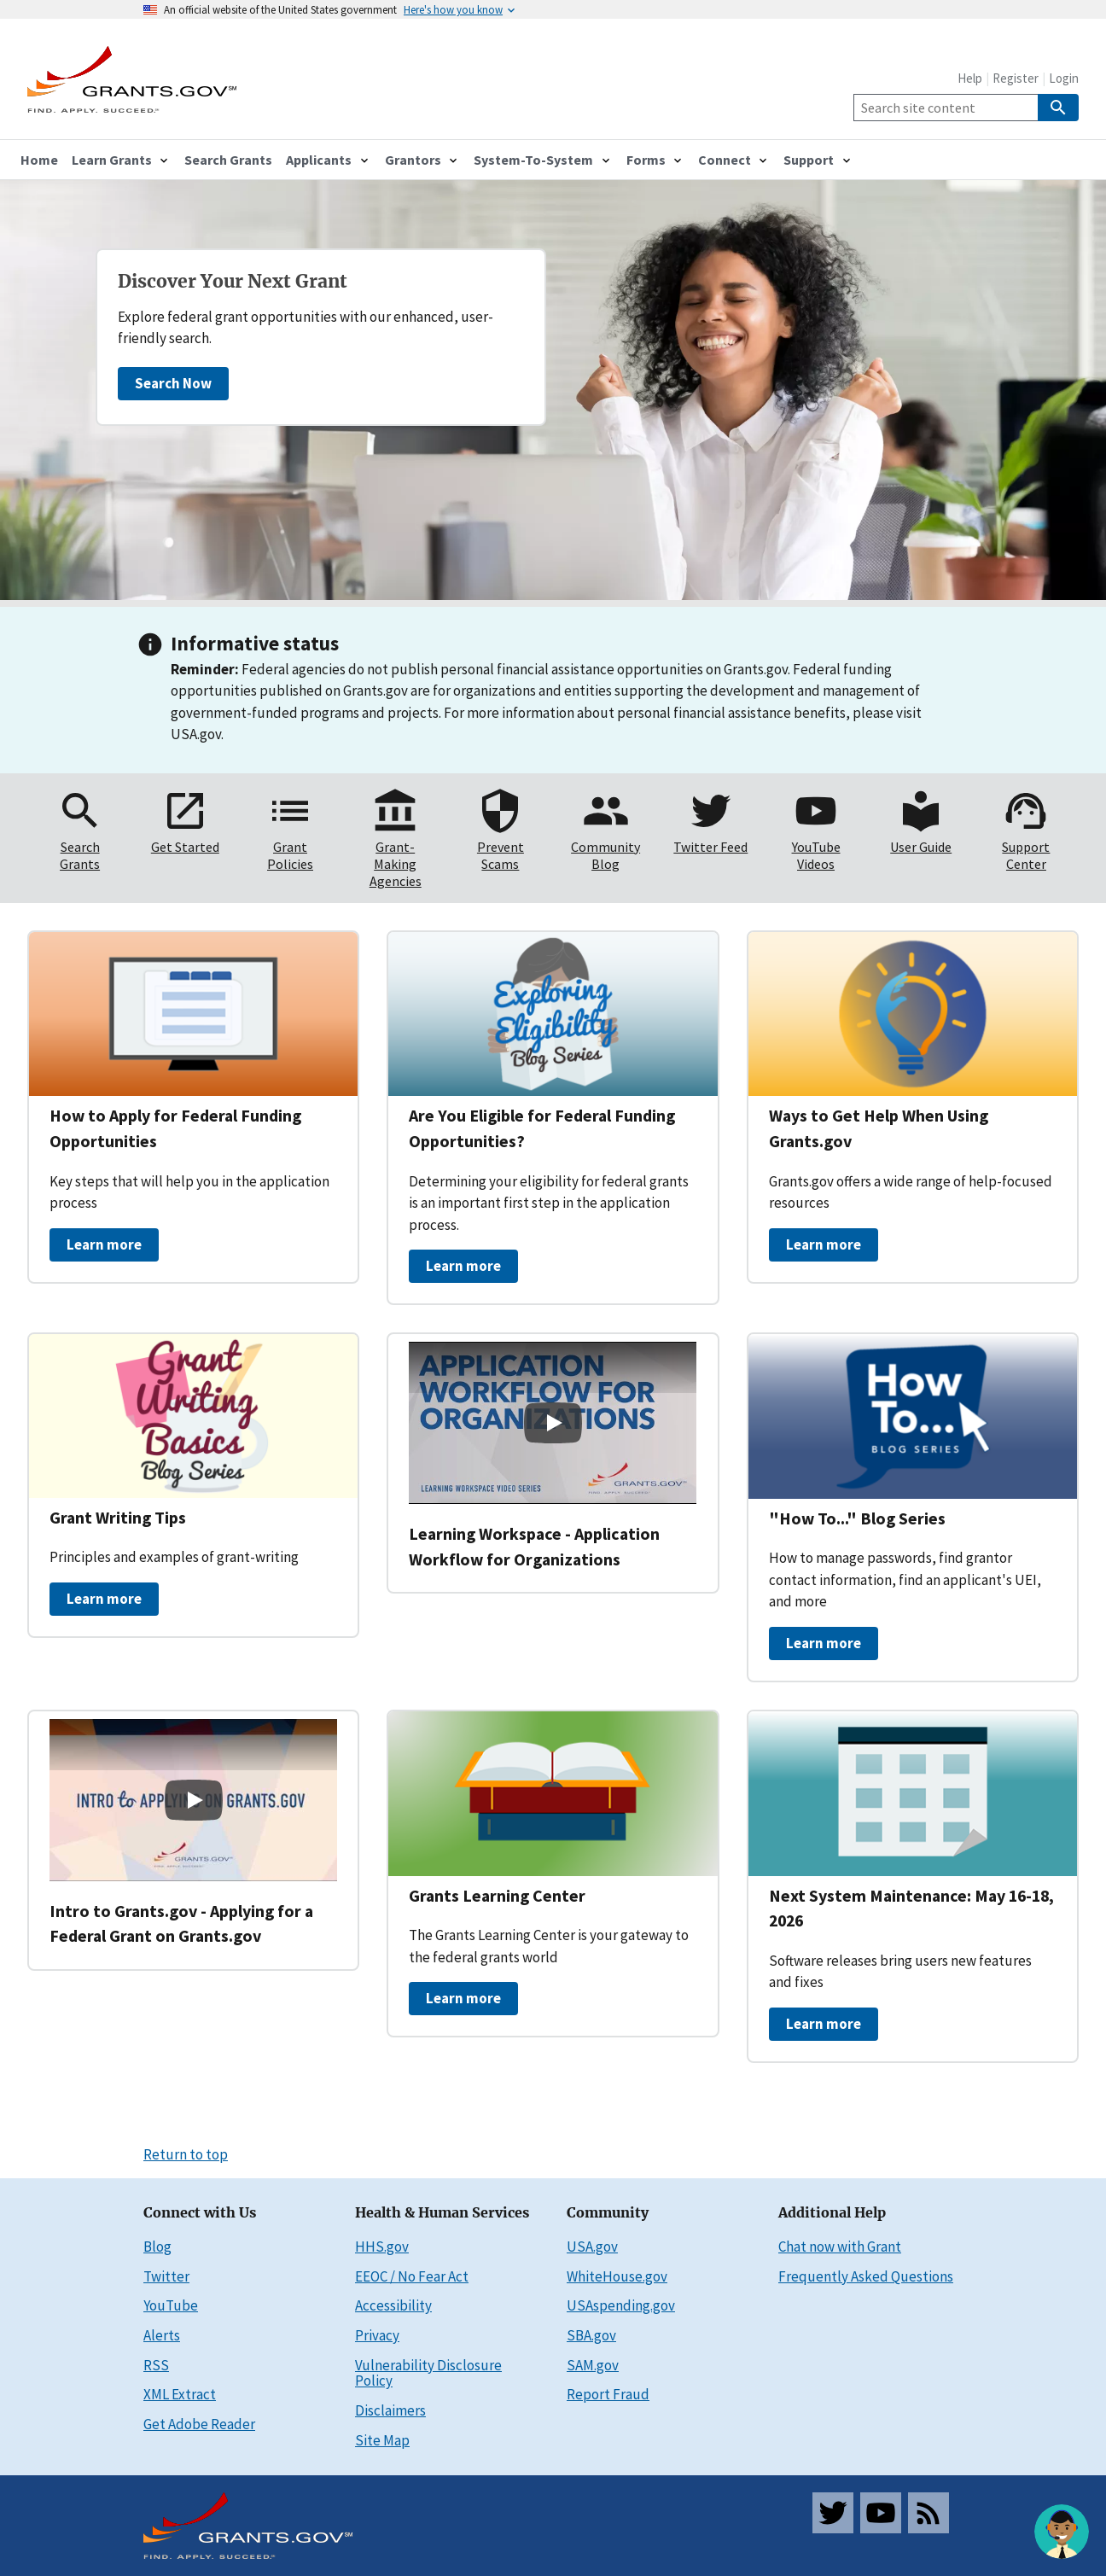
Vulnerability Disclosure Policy (428, 2373)
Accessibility (393, 2305)
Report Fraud (608, 2394)
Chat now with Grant (839, 2246)
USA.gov (592, 2246)
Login (1064, 78)
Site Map (382, 2440)
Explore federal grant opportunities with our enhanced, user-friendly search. (305, 327)
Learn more (104, 1244)
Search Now (173, 383)
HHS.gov (382, 2246)
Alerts (161, 2335)
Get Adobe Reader (199, 2424)
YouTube (170, 2305)
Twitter (166, 2276)
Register (1015, 78)
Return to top (185, 2154)
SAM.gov (593, 2365)
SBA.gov (591, 2335)
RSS (156, 2365)
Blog (157, 2246)
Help (970, 78)
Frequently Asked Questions (865, 2276)
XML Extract (179, 2394)
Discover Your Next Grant (232, 282)
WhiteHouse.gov (617, 2276)
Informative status (255, 643)
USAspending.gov (621, 2305)
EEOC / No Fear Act (412, 2276)
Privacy (377, 2335)
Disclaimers (390, 2410)
